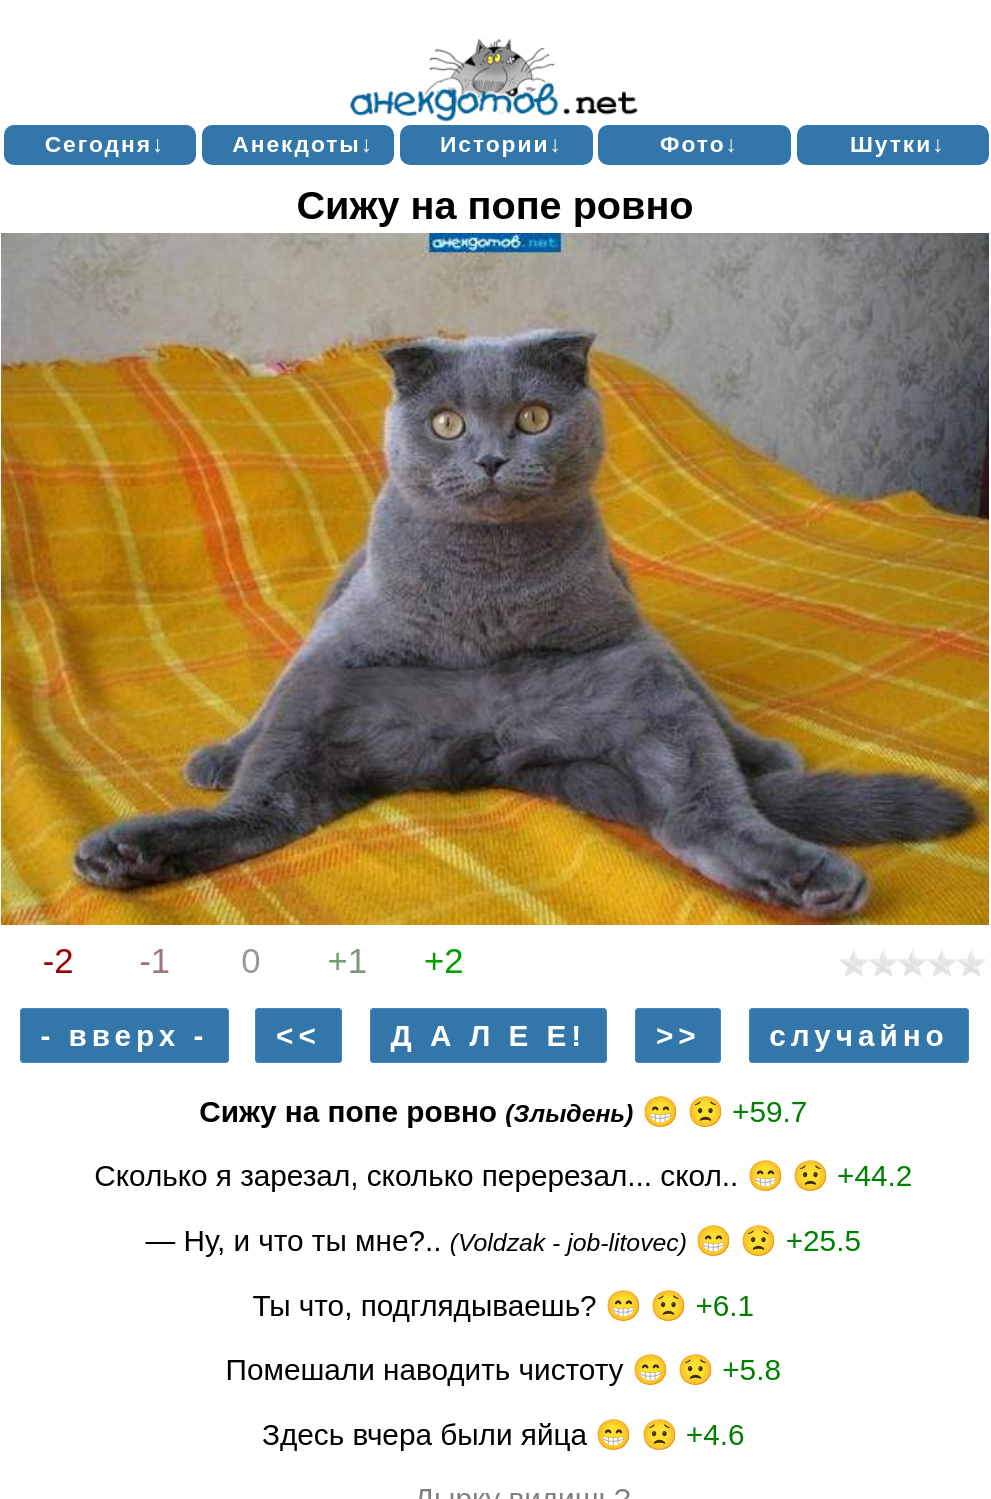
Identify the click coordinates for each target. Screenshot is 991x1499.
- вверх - (124, 1035)
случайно (858, 1035)
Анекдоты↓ (303, 144)
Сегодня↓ (105, 144)
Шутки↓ (898, 144)
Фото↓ (699, 144)
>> (678, 1035)
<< (298, 1035)
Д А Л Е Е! (489, 1035)
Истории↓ (501, 144)
